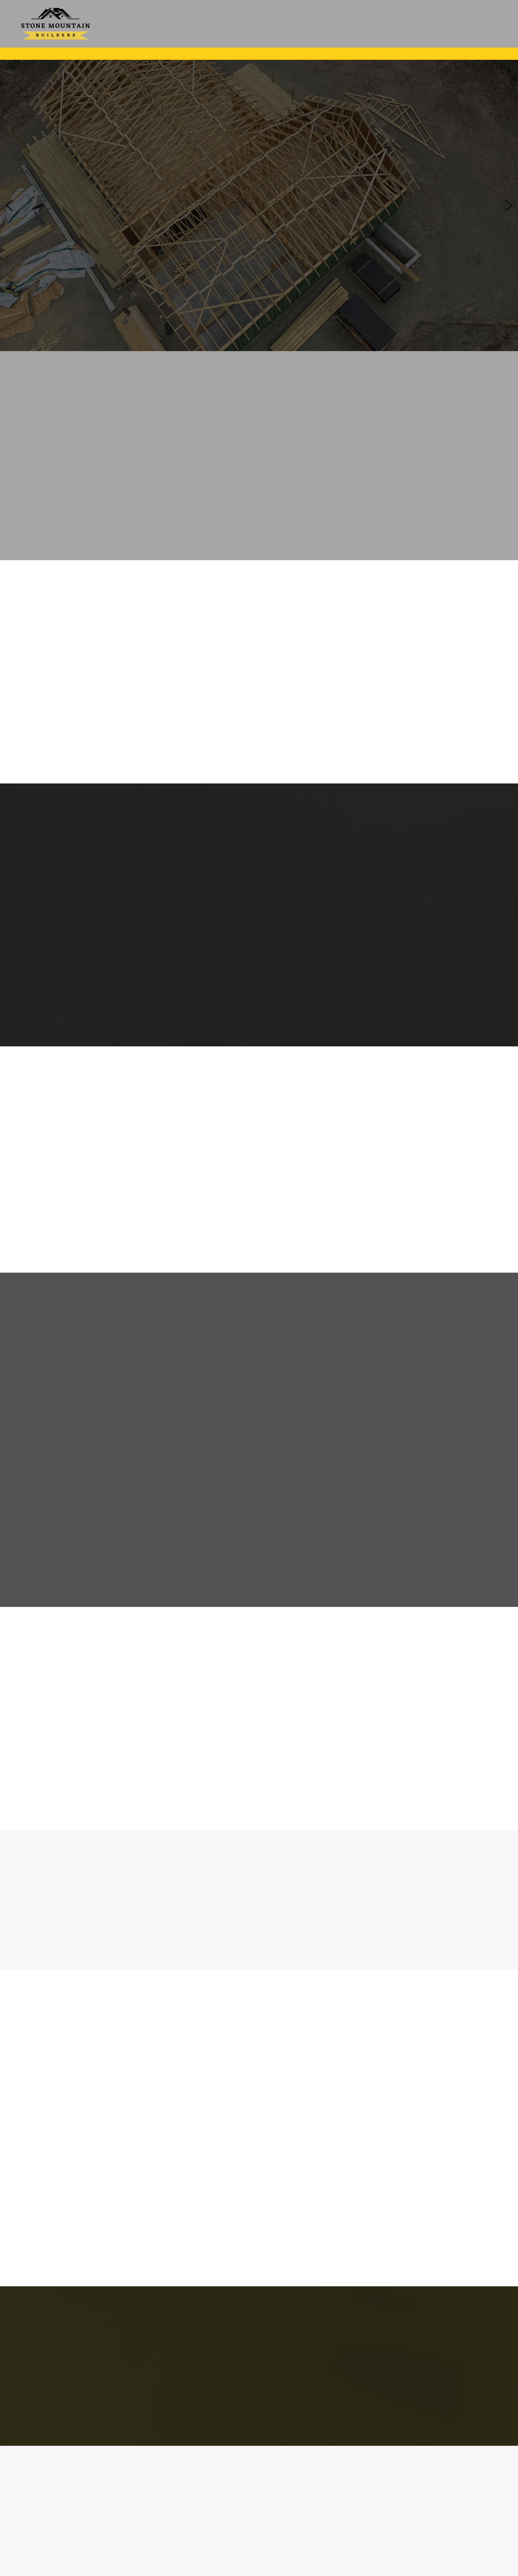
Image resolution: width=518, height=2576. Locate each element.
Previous (9, 205)
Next (509, 205)
